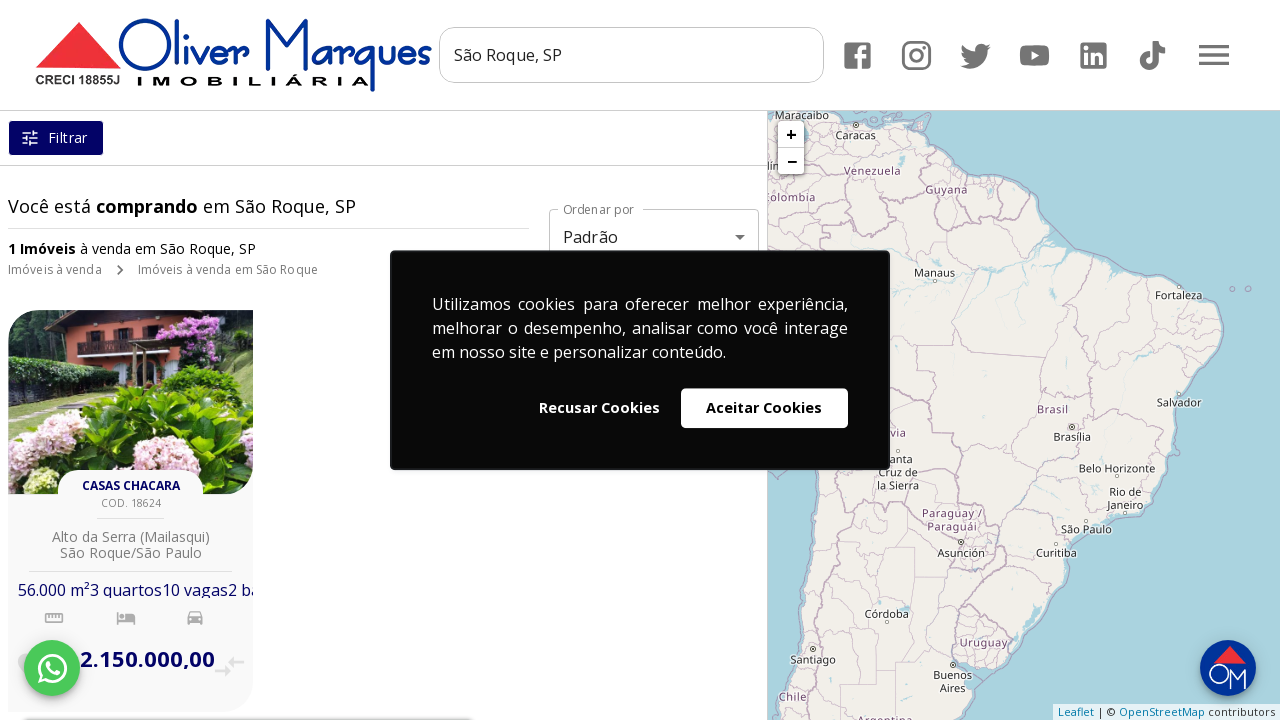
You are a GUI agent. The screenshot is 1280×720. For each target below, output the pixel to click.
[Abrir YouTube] (1034, 55)
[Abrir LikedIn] (1093, 55)
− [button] (792, 161)
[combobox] (631, 55)
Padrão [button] (590, 237)
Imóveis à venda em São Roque (228, 269)
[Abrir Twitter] (975, 55)
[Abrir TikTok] (1152, 55)
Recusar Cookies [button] (599, 407)
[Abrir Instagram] (916, 55)
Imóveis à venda (55, 269)
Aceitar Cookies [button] (764, 407)
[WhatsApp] (52, 668)
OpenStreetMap (1162, 711)
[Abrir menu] (1214, 55)
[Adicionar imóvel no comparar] (229, 666)
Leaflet (1076, 711)
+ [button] (791, 134)
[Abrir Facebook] (857, 55)
